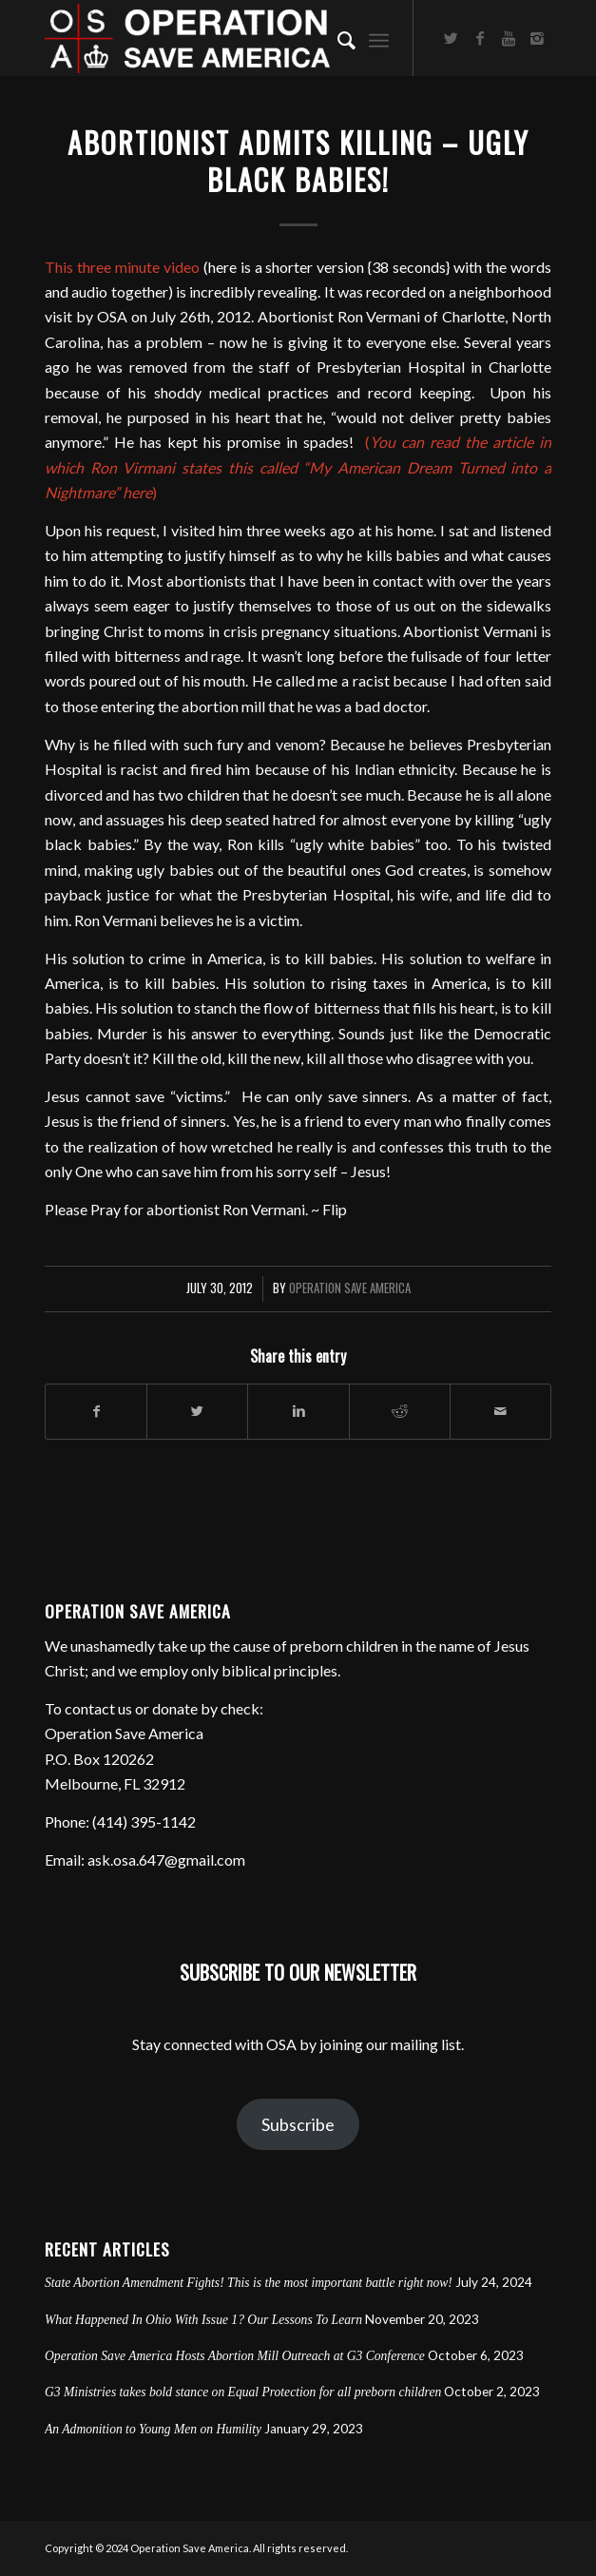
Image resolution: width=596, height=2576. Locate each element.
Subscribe (298, 2124)
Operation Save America (350, 1288)
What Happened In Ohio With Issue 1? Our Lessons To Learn (203, 2320)
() (298, 467)
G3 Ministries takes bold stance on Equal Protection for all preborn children (243, 2392)
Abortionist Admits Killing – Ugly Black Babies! (298, 161)
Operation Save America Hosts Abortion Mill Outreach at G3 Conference (235, 2356)
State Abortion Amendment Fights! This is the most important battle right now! (248, 2283)
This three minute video (122, 267)
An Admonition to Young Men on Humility (153, 2429)
